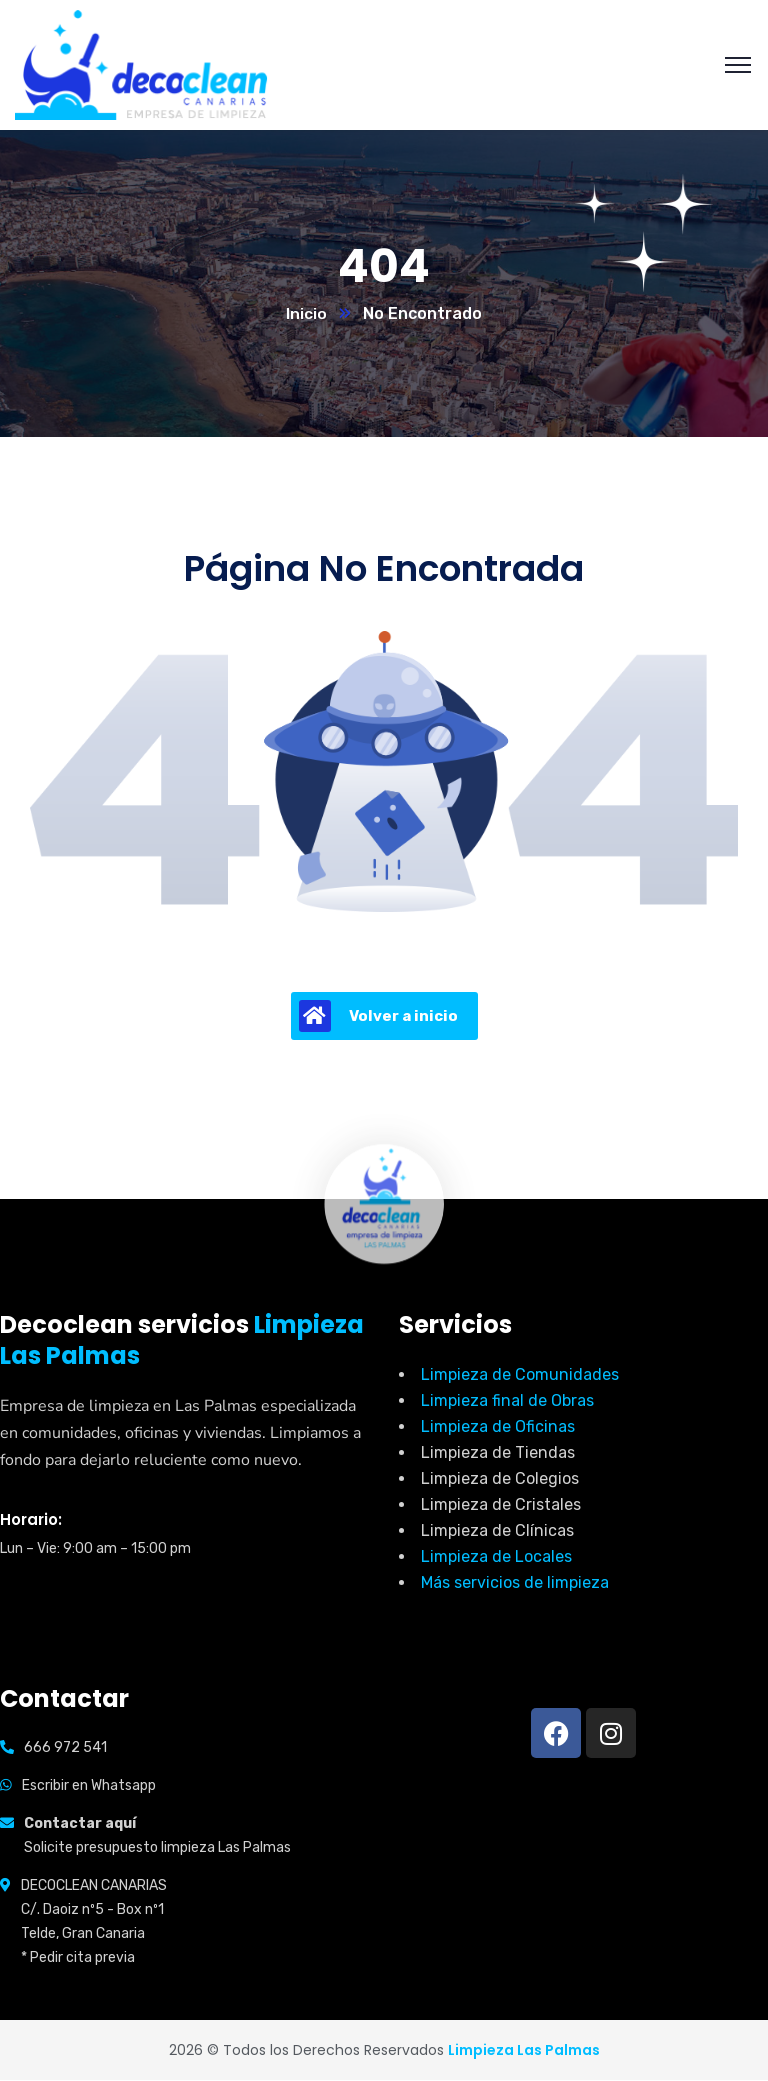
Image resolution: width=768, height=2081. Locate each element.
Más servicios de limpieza (515, 1583)
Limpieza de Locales (496, 1557)
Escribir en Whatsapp (89, 1786)
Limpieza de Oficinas (498, 1427)
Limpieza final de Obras (507, 1401)
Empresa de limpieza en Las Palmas (128, 1407)
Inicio (306, 314)
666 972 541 (65, 1748)
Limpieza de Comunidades (520, 1375)
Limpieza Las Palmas (524, 2051)
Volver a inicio (378, 1017)
